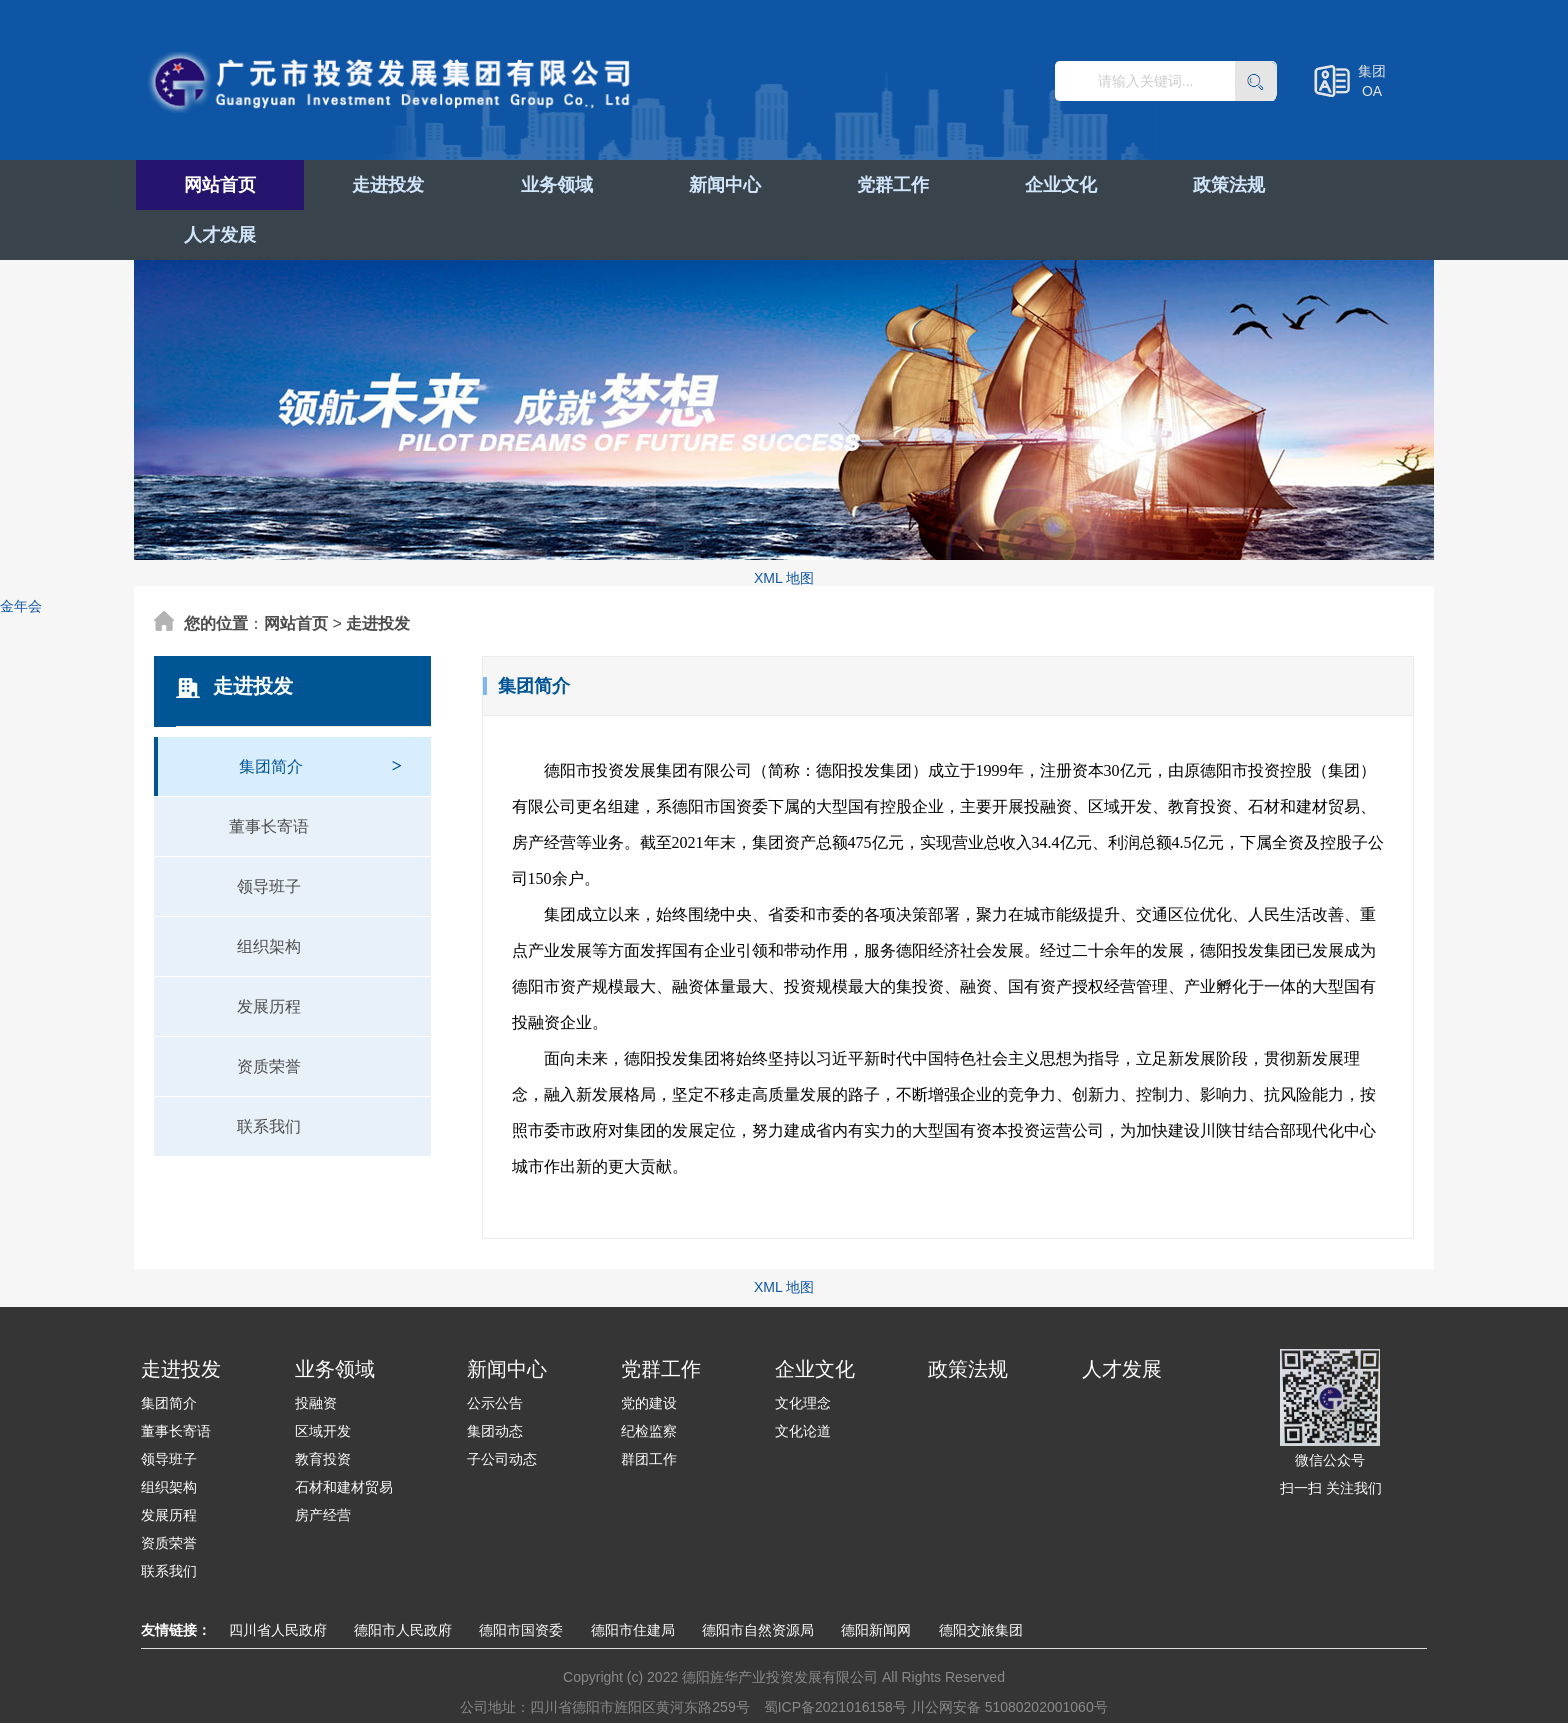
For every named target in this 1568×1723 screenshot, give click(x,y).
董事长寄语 (269, 776)
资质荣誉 (269, 1016)
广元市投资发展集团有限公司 (396, 84)
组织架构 (269, 896)
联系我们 (269, 1076)
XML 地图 (784, 528)
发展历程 (269, 956)
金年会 (21, 556)
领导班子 (269, 836)
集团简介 (320, 706)
